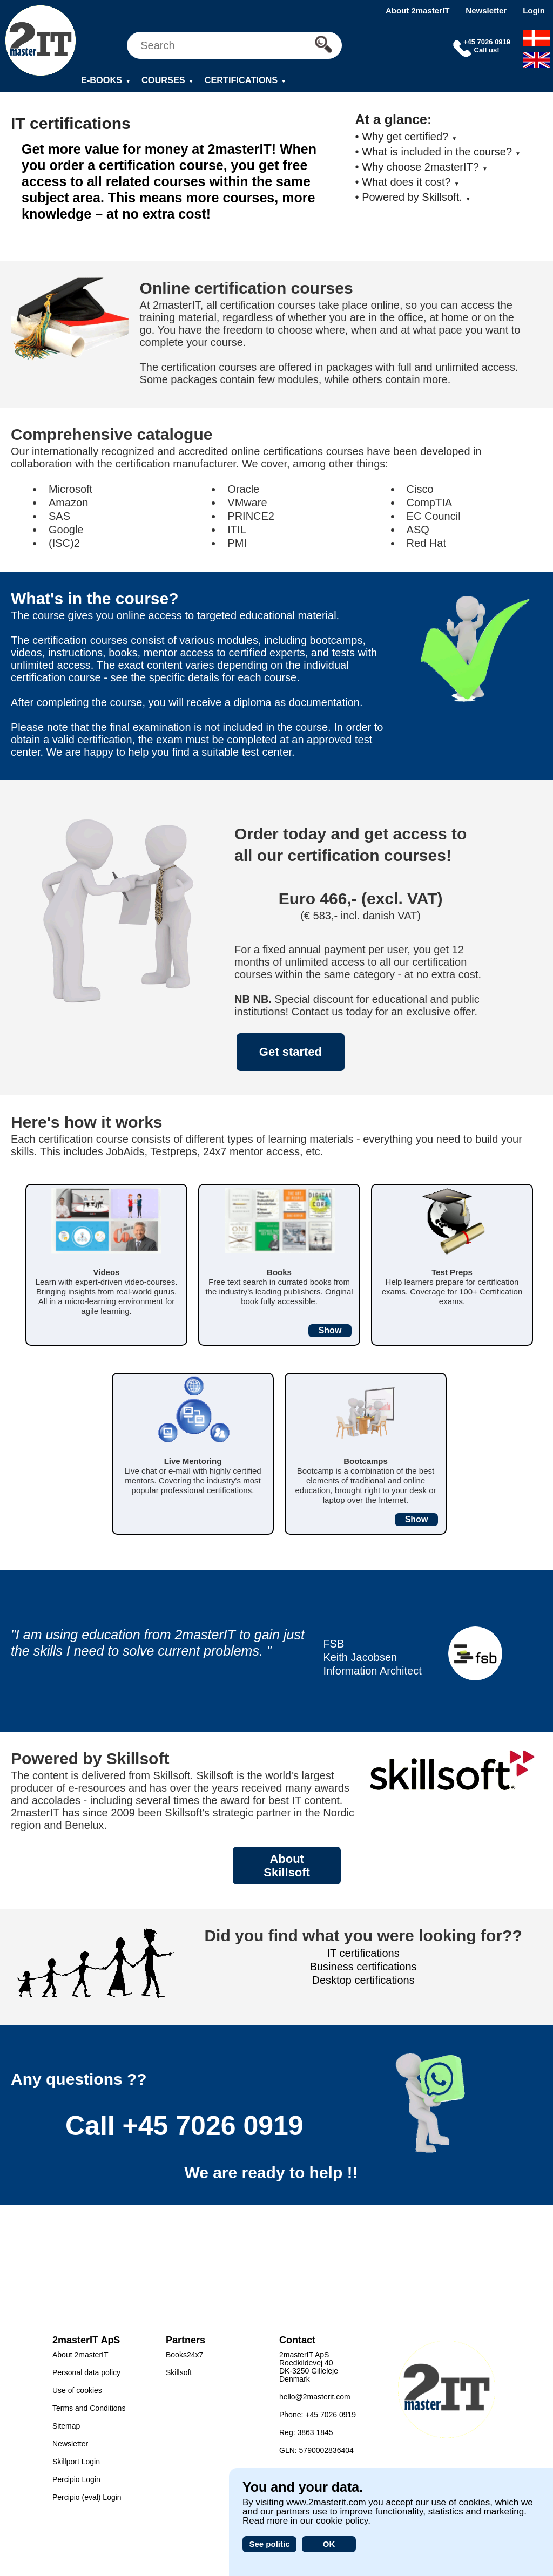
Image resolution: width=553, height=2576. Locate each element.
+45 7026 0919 (213, 2126)
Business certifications (363, 1966)
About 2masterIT (417, 10)
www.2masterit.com (326, 2502)
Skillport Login (76, 2461)
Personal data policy (86, 2372)
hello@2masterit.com (314, 2396)
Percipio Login (76, 2479)
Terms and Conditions (88, 2408)
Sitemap (66, 2426)
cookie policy (342, 2521)
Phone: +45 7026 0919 (317, 2414)
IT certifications (363, 1953)
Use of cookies (77, 2390)
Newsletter (486, 10)
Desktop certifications (363, 1980)
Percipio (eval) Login (87, 2497)
